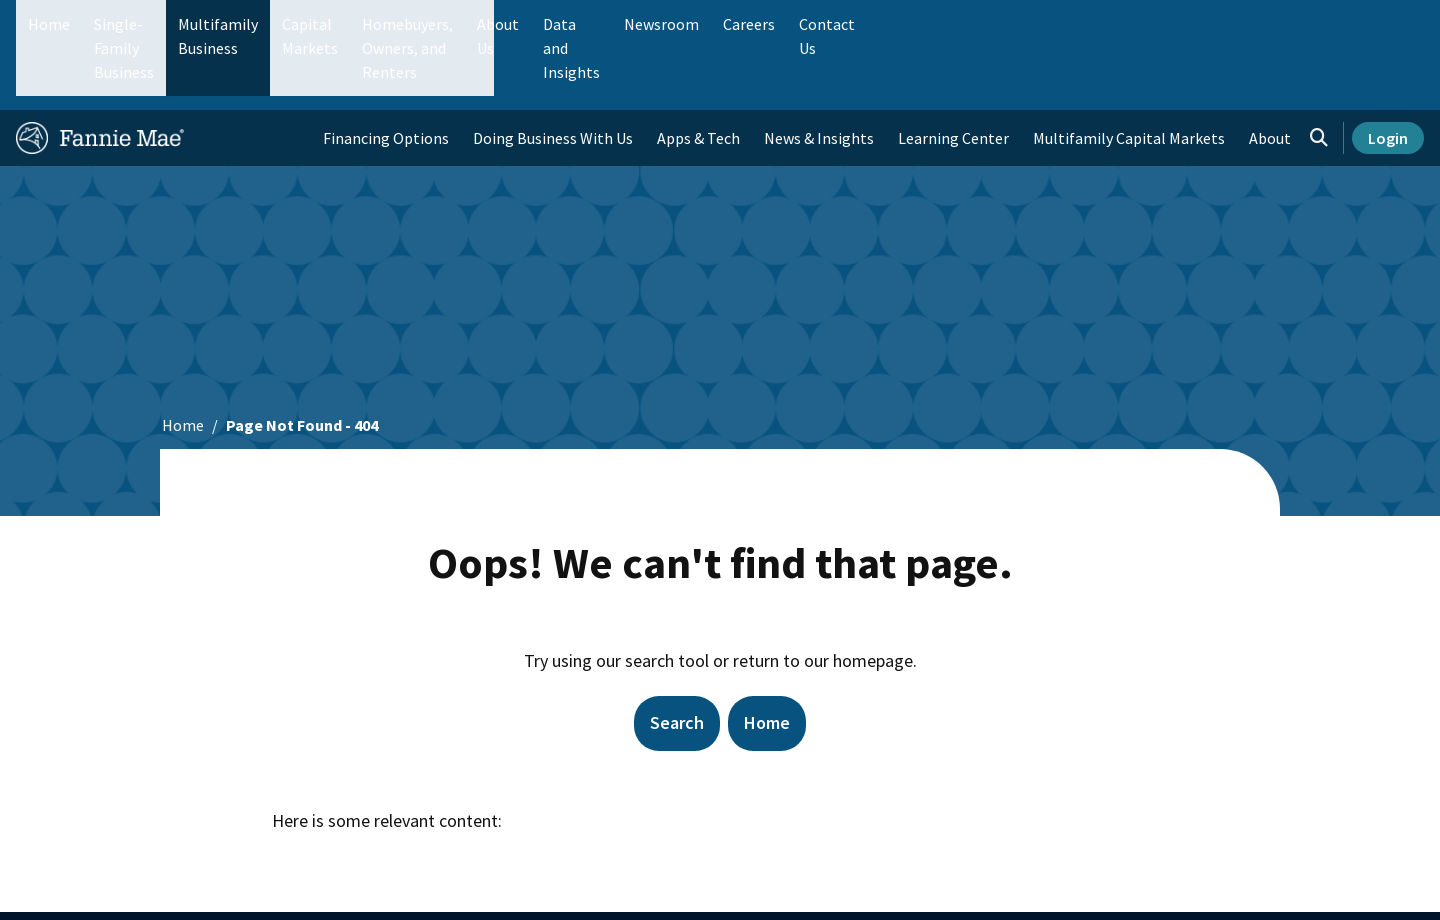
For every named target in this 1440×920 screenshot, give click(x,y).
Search (677, 660)
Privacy (993, 885)
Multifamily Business (346, 24)
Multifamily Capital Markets (1129, 76)
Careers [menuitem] (1286, 24)
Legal (915, 885)
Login (1388, 76)
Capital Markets (496, 24)
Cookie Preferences (1115, 885)
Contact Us (826, 885)
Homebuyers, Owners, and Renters (693, 24)
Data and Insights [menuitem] (1076, 24)
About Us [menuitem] (961, 24)
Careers (730, 885)
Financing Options (386, 76)
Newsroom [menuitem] (1198, 24)
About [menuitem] (1270, 76)
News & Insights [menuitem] (819, 76)
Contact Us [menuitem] (1374, 24)
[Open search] (1319, 76)
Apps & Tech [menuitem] (698, 76)
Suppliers (637, 885)
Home (49, 24)
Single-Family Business (172, 24)
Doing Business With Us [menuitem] (553, 76)
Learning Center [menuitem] (953, 76)
